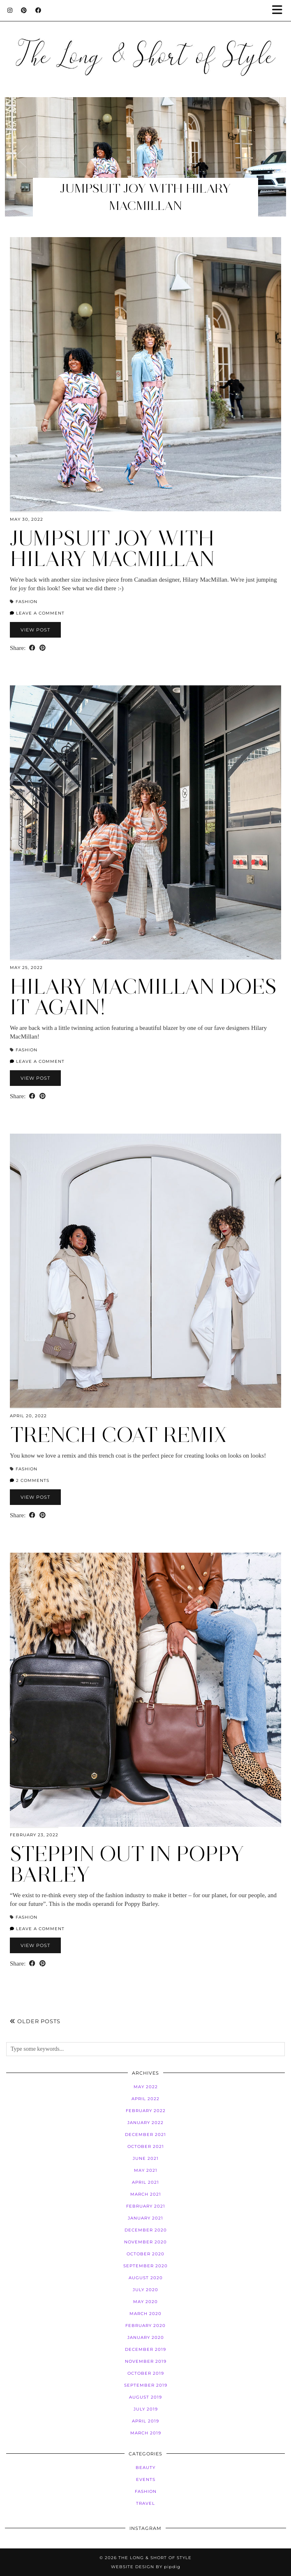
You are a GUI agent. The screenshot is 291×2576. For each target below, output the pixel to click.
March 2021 (145, 2194)
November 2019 (145, 2361)
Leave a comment (37, 613)
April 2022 (145, 2098)
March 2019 (145, 2433)
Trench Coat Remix (118, 1434)
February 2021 (145, 2206)
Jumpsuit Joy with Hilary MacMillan (112, 548)
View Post (35, 630)
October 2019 (145, 2373)
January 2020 (145, 2337)
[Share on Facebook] (32, 648)
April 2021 (145, 2182)
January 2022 (145, 2122)
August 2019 (145, 2397)
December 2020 (146, 2230)
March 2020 (145, 2313)
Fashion (26, 601)
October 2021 (145, 2146)
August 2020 (146, 2277)
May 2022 (146, 2086)
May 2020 (145, 2301)
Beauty (145, 2467)
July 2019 (146, 2409)
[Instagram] (10, 10)
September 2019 (145, 2385)
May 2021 (145, 2170)
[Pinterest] (24, 10)
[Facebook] (38, 10)
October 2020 (145, 2254)
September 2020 (145, 2266)
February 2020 (145, 2325)
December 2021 (145, 2134)
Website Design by (145, 2566)
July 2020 (145, 2289)
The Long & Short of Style (155, 2557)
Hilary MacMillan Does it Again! (143, 997)
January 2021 (145, 2218)
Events (145, 2479)
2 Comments (29, 1480)
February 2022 (146, 2110)
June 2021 (146, 2158)
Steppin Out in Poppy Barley (127, 1864)
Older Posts (35, 2021)
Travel (145, 2503)
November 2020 (145, 2242)
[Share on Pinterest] (42, 648)
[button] (280, 10)
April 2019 (145, 2421)
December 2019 (145, 2349)
